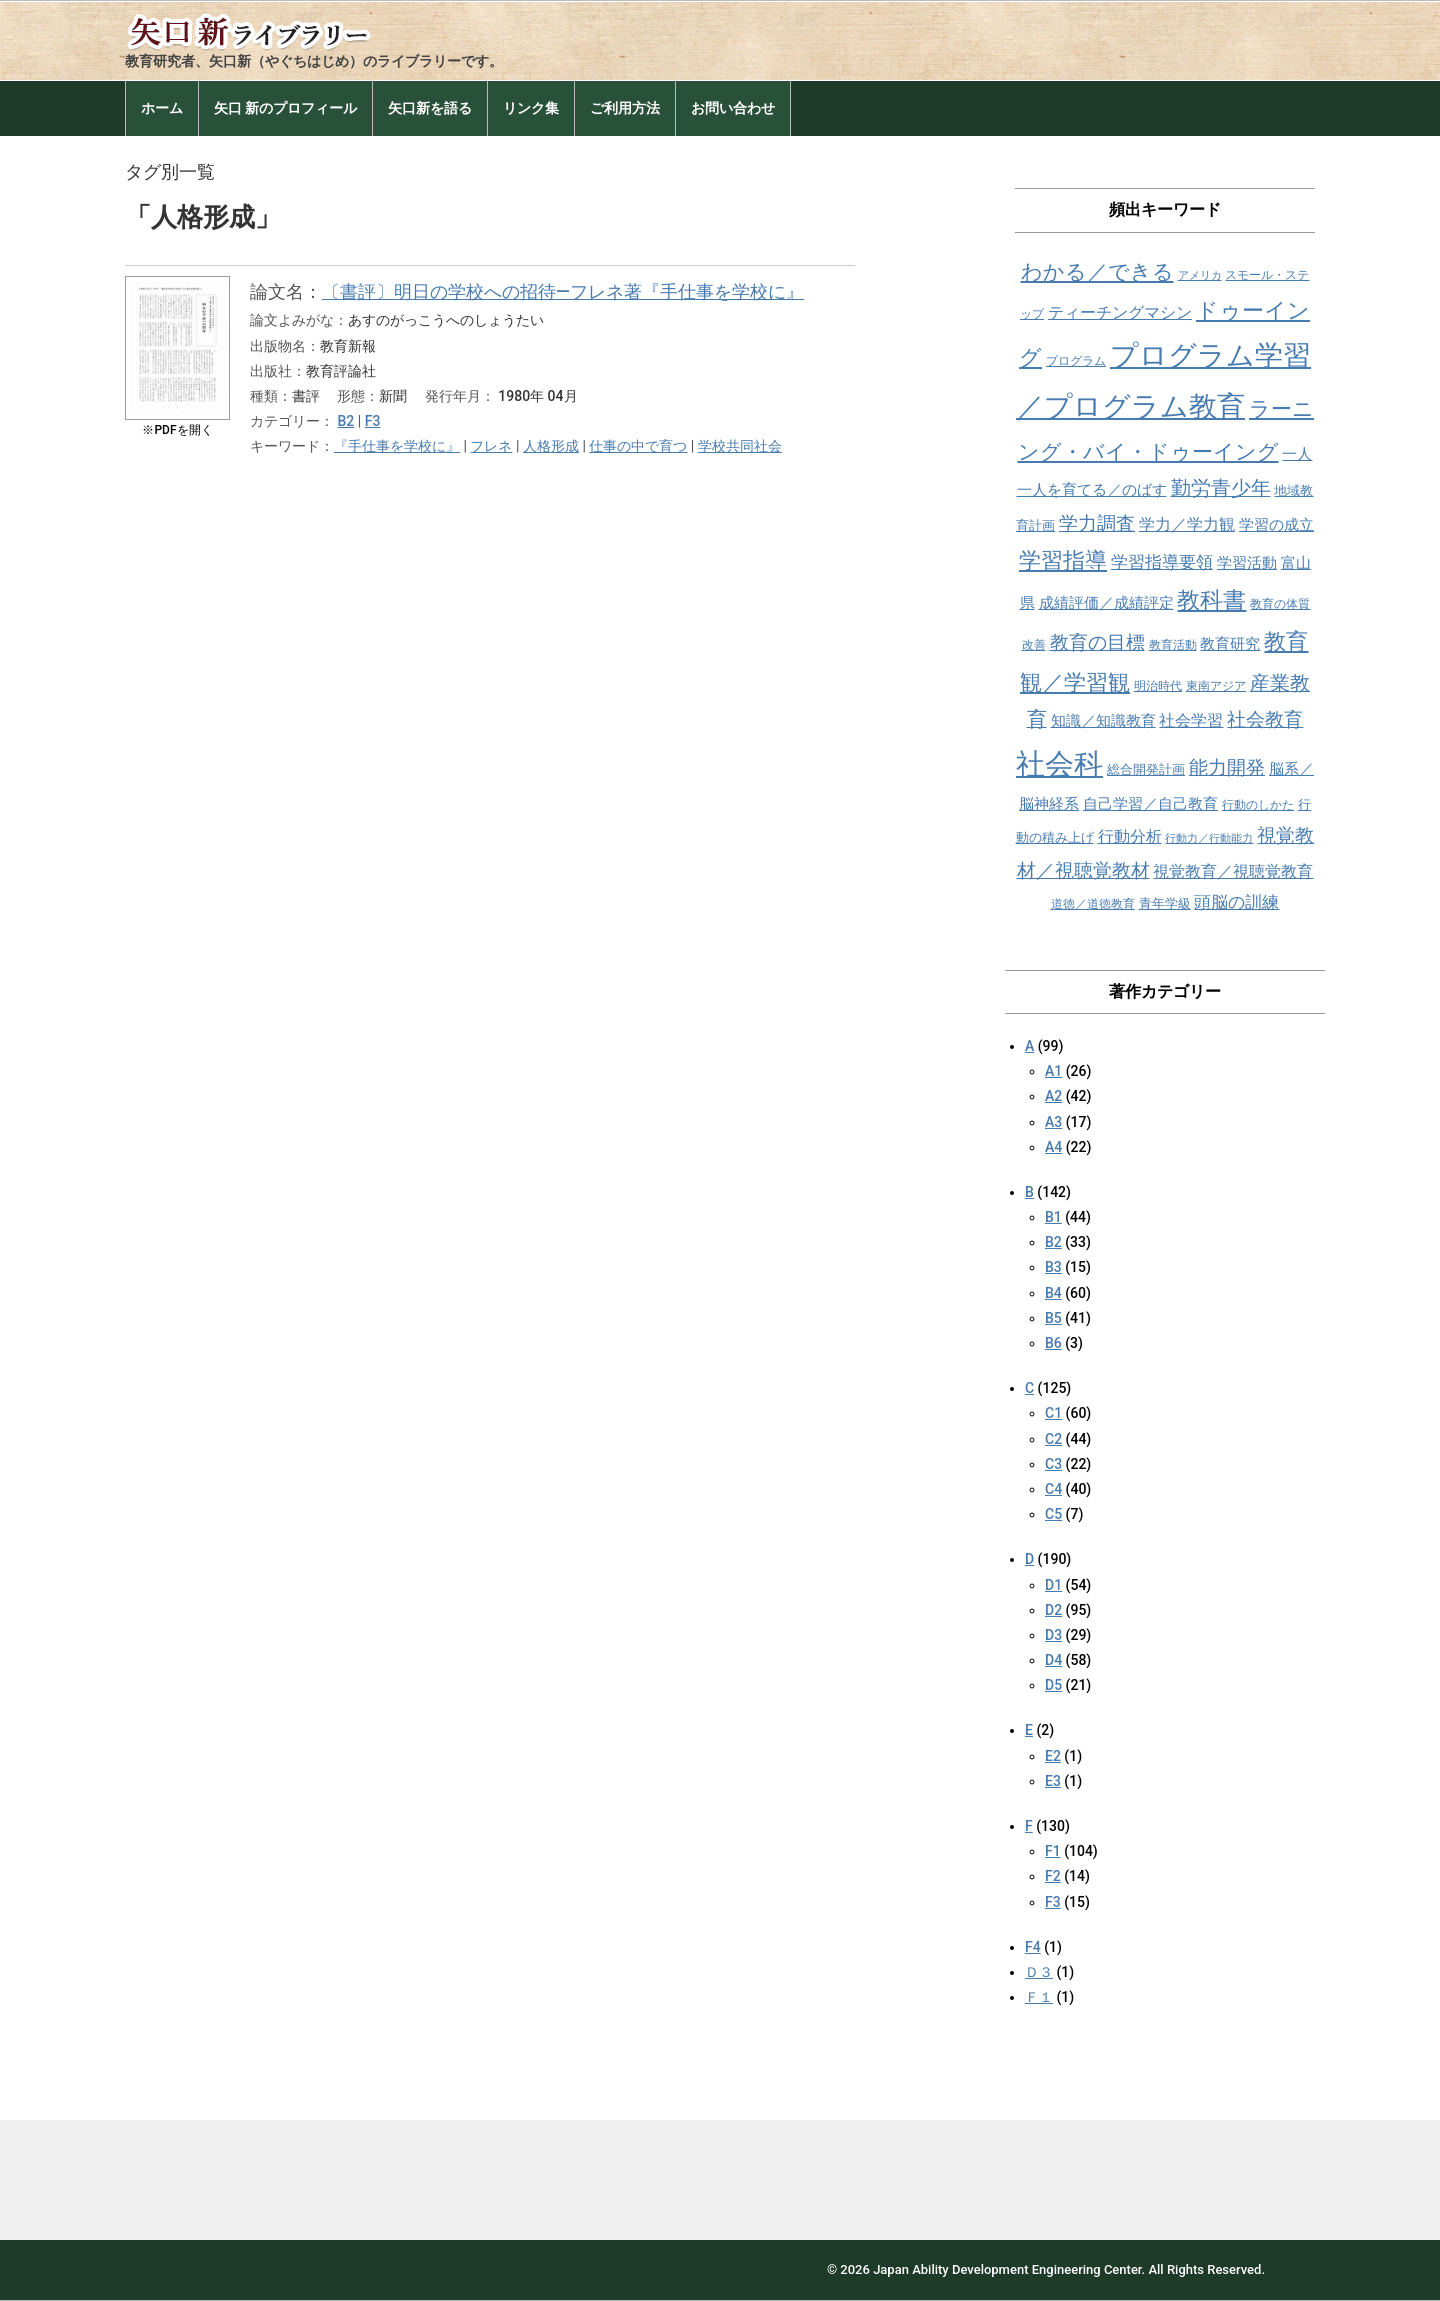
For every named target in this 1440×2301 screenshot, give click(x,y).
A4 (1053, 1147)
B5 (1053, 1318)
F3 (373, 421)
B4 (1053, 1293)
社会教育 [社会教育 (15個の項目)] (1265, 719)
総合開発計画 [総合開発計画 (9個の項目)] (1146, 769)
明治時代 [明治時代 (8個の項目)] (1158, 686)
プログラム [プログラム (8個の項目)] (1076, 361)
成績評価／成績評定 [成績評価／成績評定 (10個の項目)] (1106, 603)
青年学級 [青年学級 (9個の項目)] (1165, 903)
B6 (1053, 1343)
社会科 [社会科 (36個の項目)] (1059, 764)
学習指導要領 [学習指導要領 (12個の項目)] (1162, 562)
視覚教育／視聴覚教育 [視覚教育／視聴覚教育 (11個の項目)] (1233, 871)
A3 (1053, 1122)
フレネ (491, 446)
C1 (1053, 1413)
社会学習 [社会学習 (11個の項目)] (1191, 720)
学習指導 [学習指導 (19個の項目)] (1063, 560)
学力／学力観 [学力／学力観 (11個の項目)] (1187, 524)
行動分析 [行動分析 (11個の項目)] (1130, 836)
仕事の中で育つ (638, 446)
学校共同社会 (740, 446)
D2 (1053, 1610)
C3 (1053, 1464)
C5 (1053, 1514)
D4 (1053, 1660)
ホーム (162, 108)
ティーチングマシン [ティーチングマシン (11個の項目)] (1120, 312)
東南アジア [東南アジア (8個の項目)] (1216, 686)
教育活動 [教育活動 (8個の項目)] (1173, 645)
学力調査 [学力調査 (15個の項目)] (1097, 523)
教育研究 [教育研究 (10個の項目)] (1230, 644)
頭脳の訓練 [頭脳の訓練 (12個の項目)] (1236, 902)
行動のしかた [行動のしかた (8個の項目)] (1258, 805)
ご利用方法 (625, 108)
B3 (1053, 1267)
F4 (1033, 1947)
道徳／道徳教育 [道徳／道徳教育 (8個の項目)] (1093, 904)
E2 (1053, 1756)
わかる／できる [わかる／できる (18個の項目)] (1097, 271)
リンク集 (531, 108)
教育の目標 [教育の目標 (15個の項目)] (1097, 642)
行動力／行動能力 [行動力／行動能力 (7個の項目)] (1209, 838)
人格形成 (551, 446)
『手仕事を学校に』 (397, 446)
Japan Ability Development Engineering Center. (1009, 2269)
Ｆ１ (1039, 1997)
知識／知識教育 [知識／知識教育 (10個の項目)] (1103, 721)
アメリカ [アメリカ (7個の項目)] (1200, 275)
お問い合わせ (733, 108)
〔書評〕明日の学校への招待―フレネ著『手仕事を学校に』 (563, 291)
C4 (1053, 1489)
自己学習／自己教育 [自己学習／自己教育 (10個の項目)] (1150, 804)
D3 (1053, 1635)
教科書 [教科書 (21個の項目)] (1211, 600)
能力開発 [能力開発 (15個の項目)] (1227, 767)
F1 (1053, 1851)
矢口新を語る (430, 108)
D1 (1053, 1585)
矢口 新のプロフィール (285, 108)
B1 (1053, 1217)
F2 (1053, 1876)
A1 (1053, 1071)
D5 (1053, 1685)
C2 (1053, 1439)
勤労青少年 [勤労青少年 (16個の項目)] (1221, 488)
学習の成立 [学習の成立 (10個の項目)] (1276, 525)
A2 (1053, 1096)
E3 (1053, 1781)
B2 (345, 421)
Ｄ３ (1039, 1972)
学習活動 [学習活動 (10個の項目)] (1247, 563)
